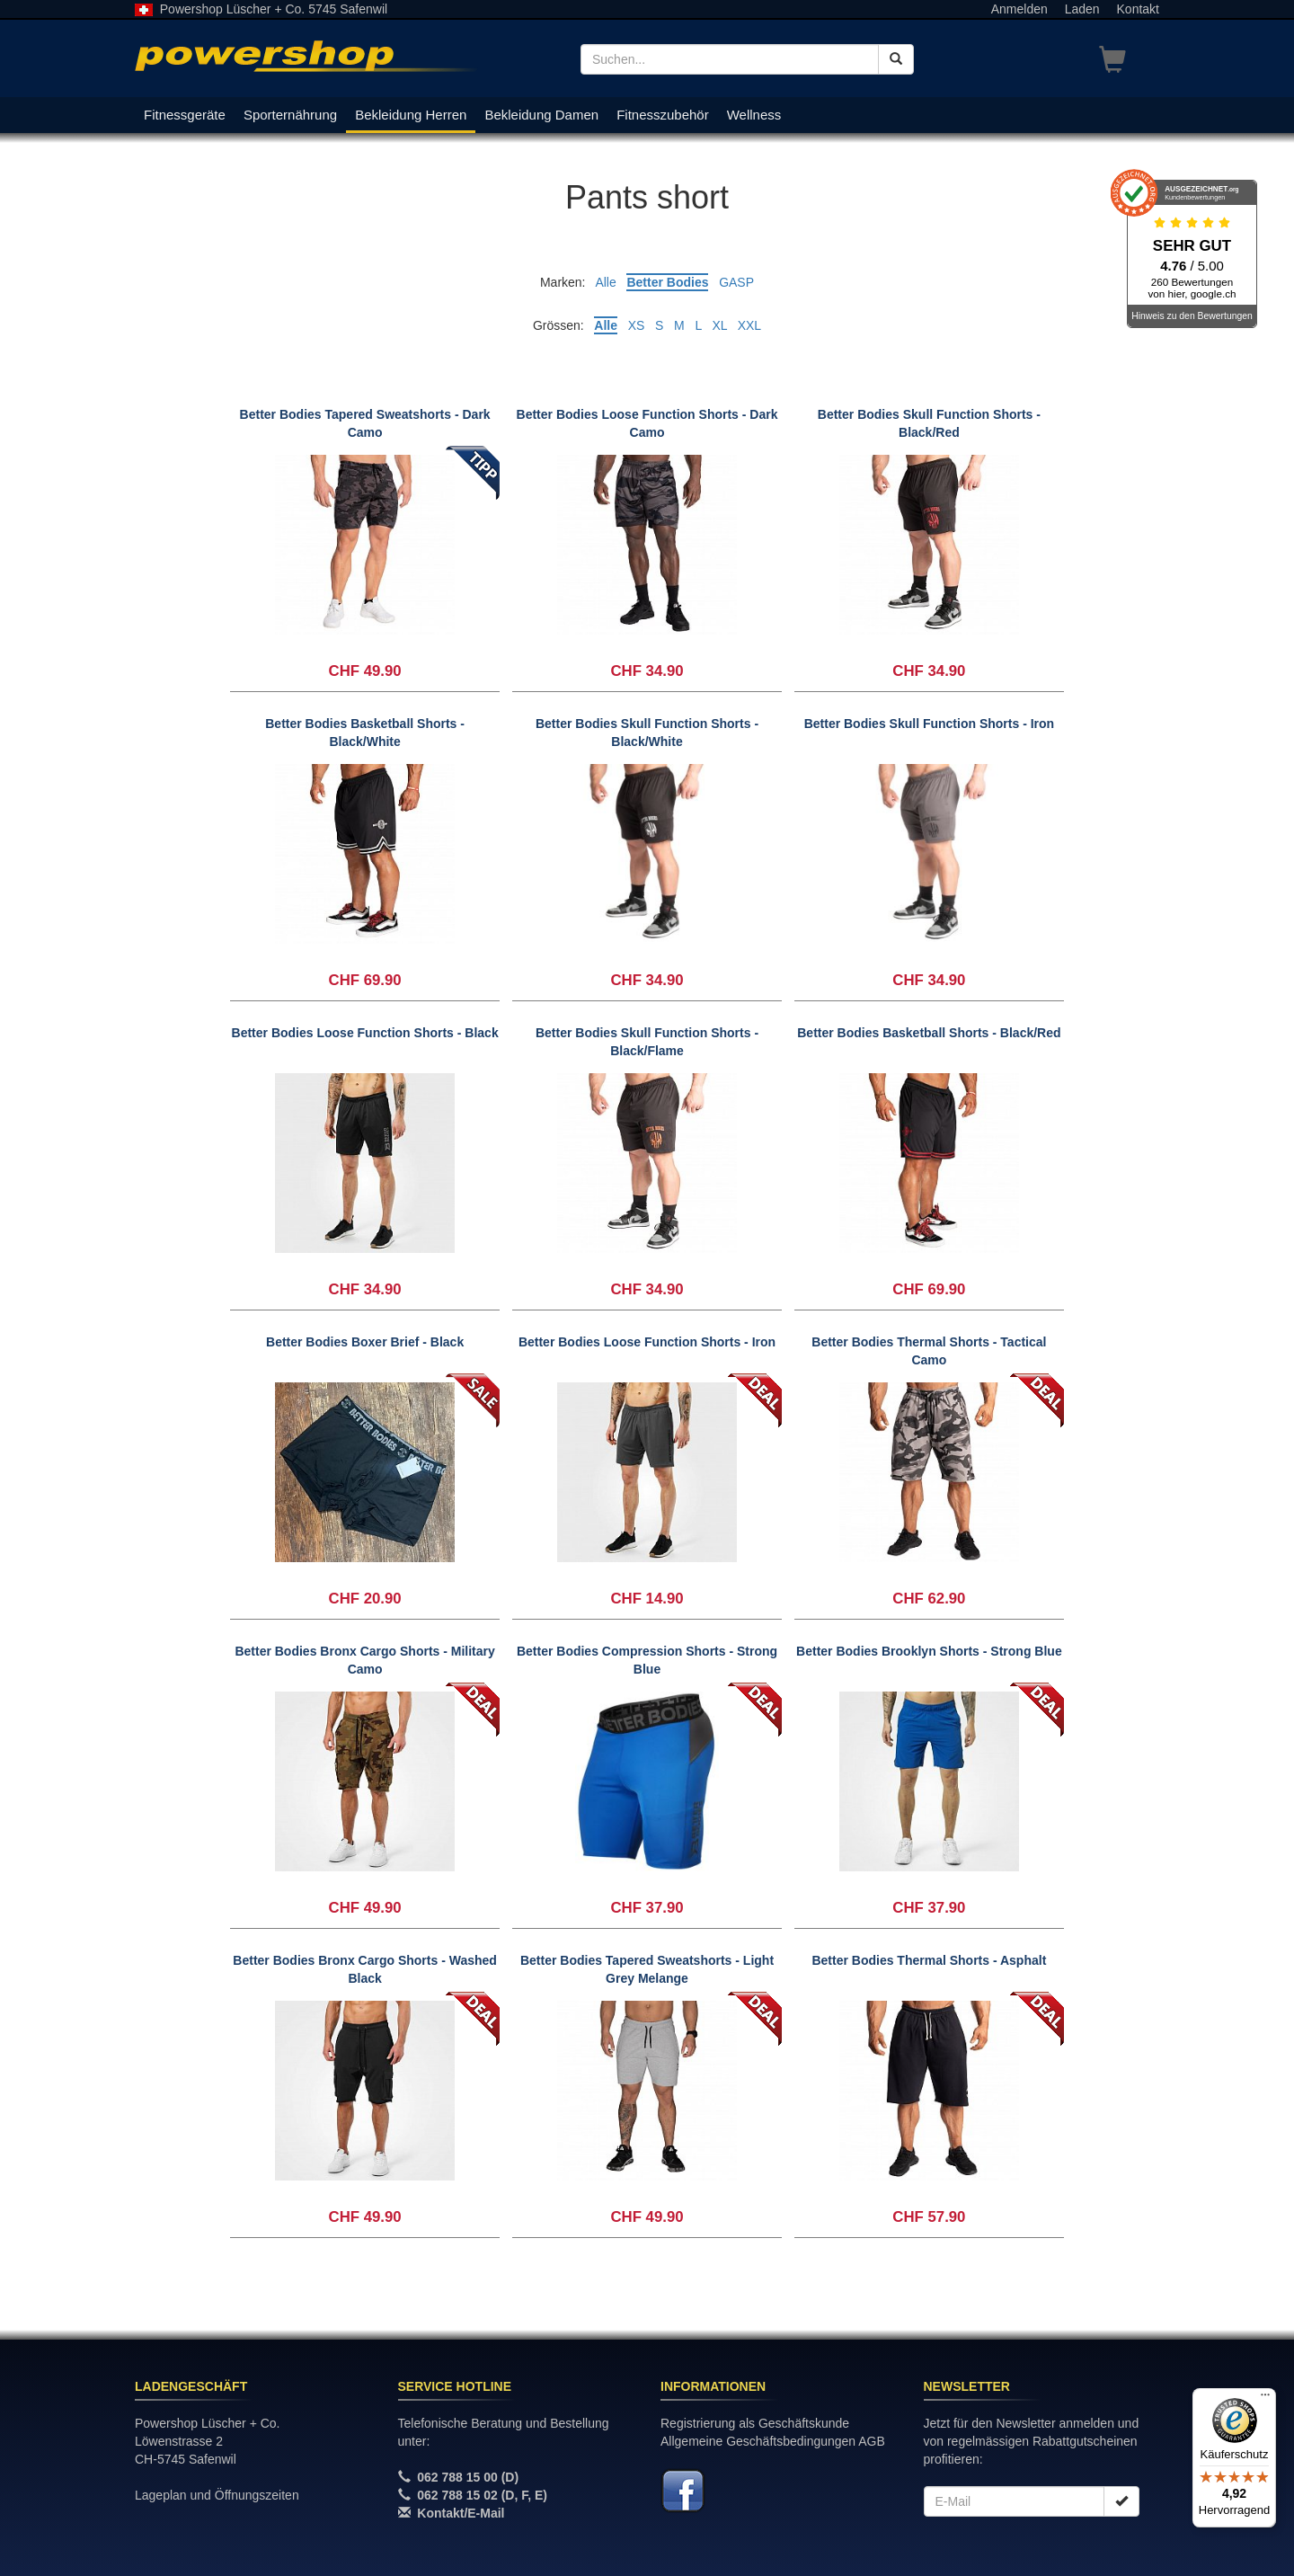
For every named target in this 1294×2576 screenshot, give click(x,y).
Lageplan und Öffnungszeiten (217, 2495)
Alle (605, 282)
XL (719, 325)
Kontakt (1138, 9)
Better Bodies (667, 282)
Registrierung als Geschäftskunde (754, 2423)
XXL (749, 325)
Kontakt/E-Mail (460, 2513)
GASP (736, 282)
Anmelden (1019, 9)
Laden (1082, 9)
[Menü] (1265, 2399)
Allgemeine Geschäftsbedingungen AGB (772, 2441)
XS (636, 325)
